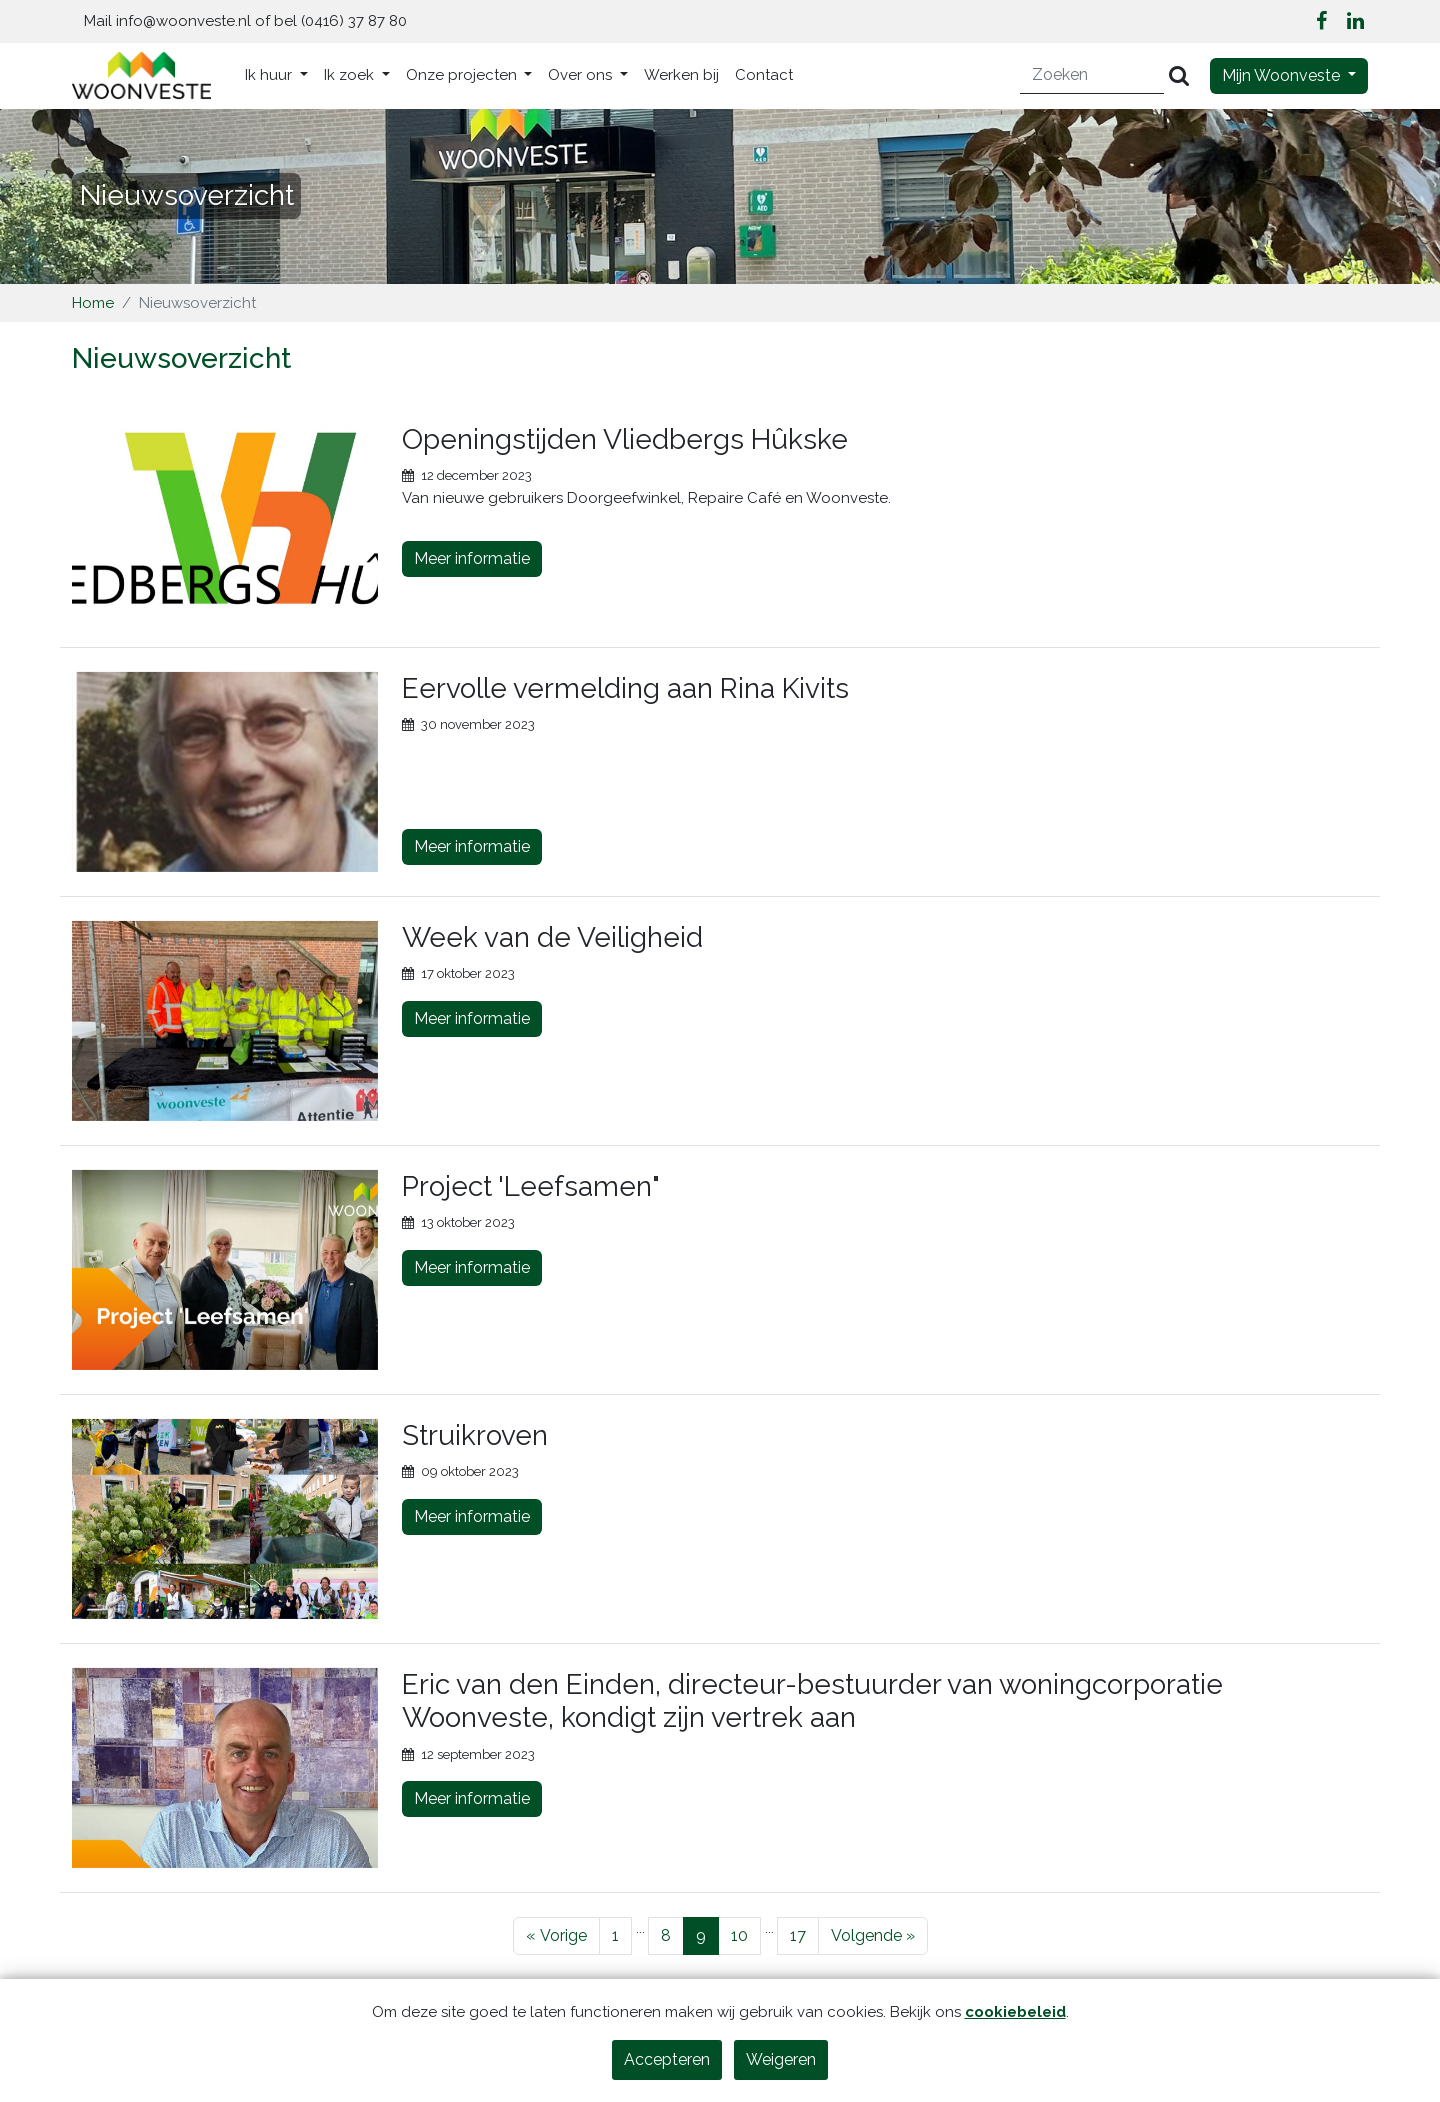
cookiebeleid (1015, 2012)
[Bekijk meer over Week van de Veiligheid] (225, 1021)
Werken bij (681, 75)
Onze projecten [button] (463, 75)
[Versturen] (1179, 75)
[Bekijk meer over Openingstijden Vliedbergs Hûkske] (225, 523)
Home (93, 303)
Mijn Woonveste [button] (1283, 75)
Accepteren (667, 2059)
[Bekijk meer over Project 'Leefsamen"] (225, 1270)
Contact (764, 75)
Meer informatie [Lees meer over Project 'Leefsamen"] (472, 1267)
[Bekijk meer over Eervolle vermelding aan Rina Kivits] (225, 772)
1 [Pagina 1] (615, 1935)
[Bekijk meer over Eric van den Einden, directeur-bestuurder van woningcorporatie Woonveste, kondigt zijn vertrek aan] (225, 1768)
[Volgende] (873, 1936)
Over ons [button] (582, 75)
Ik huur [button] (270, 75)
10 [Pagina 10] (739, 1935)
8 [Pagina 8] (666, 1935)
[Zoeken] (1092, 75)
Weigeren (781, 2059)
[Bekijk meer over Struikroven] (225, 1519)
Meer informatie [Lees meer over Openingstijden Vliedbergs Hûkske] (472, 558)
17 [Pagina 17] (798, 1935)
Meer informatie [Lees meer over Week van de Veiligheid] (472, 1018)
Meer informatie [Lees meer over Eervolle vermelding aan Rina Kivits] (472, 846)
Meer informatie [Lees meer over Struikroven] (472, 1516)
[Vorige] (556, 1936)
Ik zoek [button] (351, 75)
